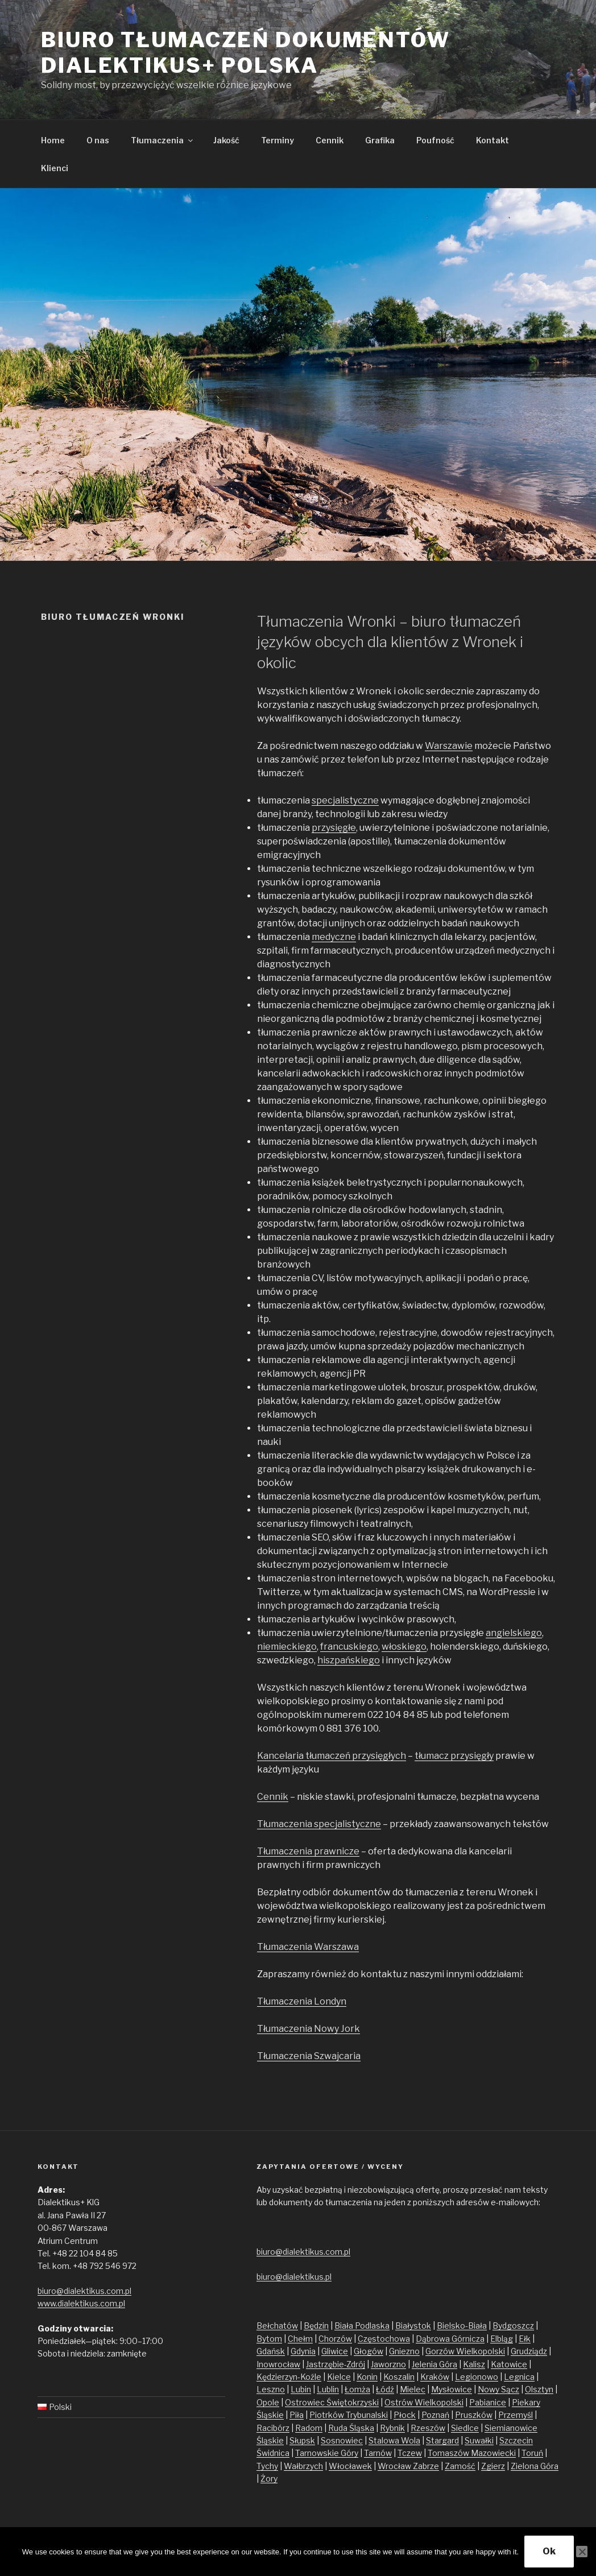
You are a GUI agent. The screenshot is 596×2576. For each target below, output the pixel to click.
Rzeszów (428, 2428)
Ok (549, 2551)
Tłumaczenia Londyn (301, 2001)
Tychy (267, 2466)
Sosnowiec (342, 2440)
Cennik (329, 140)
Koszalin (399, 2377)
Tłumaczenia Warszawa (308, 1946)
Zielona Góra (534, 2466)
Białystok (413, 2325)
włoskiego (404, 1646)
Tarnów (378, 2453)
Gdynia (303, 2351)
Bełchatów (277, 2325)
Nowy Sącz (498, 2389)
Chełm (300, 2338)
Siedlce (465, 2428)
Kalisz (474, 2364)
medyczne (334, 936)
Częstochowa (384, 2338)
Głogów (368, 2351)
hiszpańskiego (348, 1660)
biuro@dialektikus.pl (294, 2276)
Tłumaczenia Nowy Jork (308, 2028)
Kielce (339, 2377)
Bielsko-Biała (462, 2325)
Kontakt (492, 140)
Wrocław (395, 2466)
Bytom (269, 2338)
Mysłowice (451, 2389)
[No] (581, 2551)
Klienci (54, 168)
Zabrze (426, 2466)
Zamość (460, 2466)
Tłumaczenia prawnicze (308, 1851)
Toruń (532, 2453)
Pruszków (473, 2415)
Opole (267, 2402)
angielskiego (514, 1632)
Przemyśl (515, 2415)
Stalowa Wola (394, 2440)
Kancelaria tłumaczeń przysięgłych (331, 1755)
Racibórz (272, 2428)
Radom (308, 2428)
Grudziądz (529, 2351)
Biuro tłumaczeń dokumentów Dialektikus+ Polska (245, 52)
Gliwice (334, 2351)
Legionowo (476, 2377)
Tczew (410, 2453)
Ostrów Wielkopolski (423, 2402)
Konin (367, 2377)
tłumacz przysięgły (454, 1755)
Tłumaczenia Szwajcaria (309, 2056)
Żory (269, 2478)
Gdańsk (270, 2351)
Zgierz (493, 2466)
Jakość (226, 140)
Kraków (434, 2377)
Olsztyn (539, 2389)
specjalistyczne (345, 800)
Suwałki (479, 2440)
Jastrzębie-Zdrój (335, 2364)
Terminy (277, 140)
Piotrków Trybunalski (348, 2415)
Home (53, 140)
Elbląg (501, 2338)
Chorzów (335, 2338)
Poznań (435, 2415)
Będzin (316, 2325)
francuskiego (349, 1646)
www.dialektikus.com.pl (81, 2303)
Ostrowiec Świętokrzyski (332, 2402)
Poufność (435, 140)
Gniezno (404, 2351)
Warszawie (449, 745)
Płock (405, 2415)
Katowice (509, 2364)
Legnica (519, 2377)
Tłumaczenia (162, 140)
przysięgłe (334, 827)
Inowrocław (278, 2364)
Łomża (357, 2389)
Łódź (385, 2389)
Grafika (380, 140)
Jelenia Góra (434, 2364)
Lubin (301, 2389)
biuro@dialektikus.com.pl (84, 2291)
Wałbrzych (303, 2466)
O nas (97, 140)
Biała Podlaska (362, 2325)
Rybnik (392, 2428)
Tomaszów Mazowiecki (472, 2453)
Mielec (412, 2389)
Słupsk (302, 2440)
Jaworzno (388, 2364)
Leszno (270, 2389)
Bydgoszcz (513, 2325)
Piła (296, 2415)
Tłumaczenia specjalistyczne (319, 1824)
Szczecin (516, 2440)
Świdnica (272, 2453)
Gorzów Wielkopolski (465, 2351)
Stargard (442, 2440)
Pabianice (487, 2402)
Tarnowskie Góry (326, 2453)
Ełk (525, 2338)
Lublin (328, 2389)
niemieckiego (287, 1646)
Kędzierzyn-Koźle (288, 2377)
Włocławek (350, 2466)
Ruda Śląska (351, 2428)
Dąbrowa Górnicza (450, 2338)
